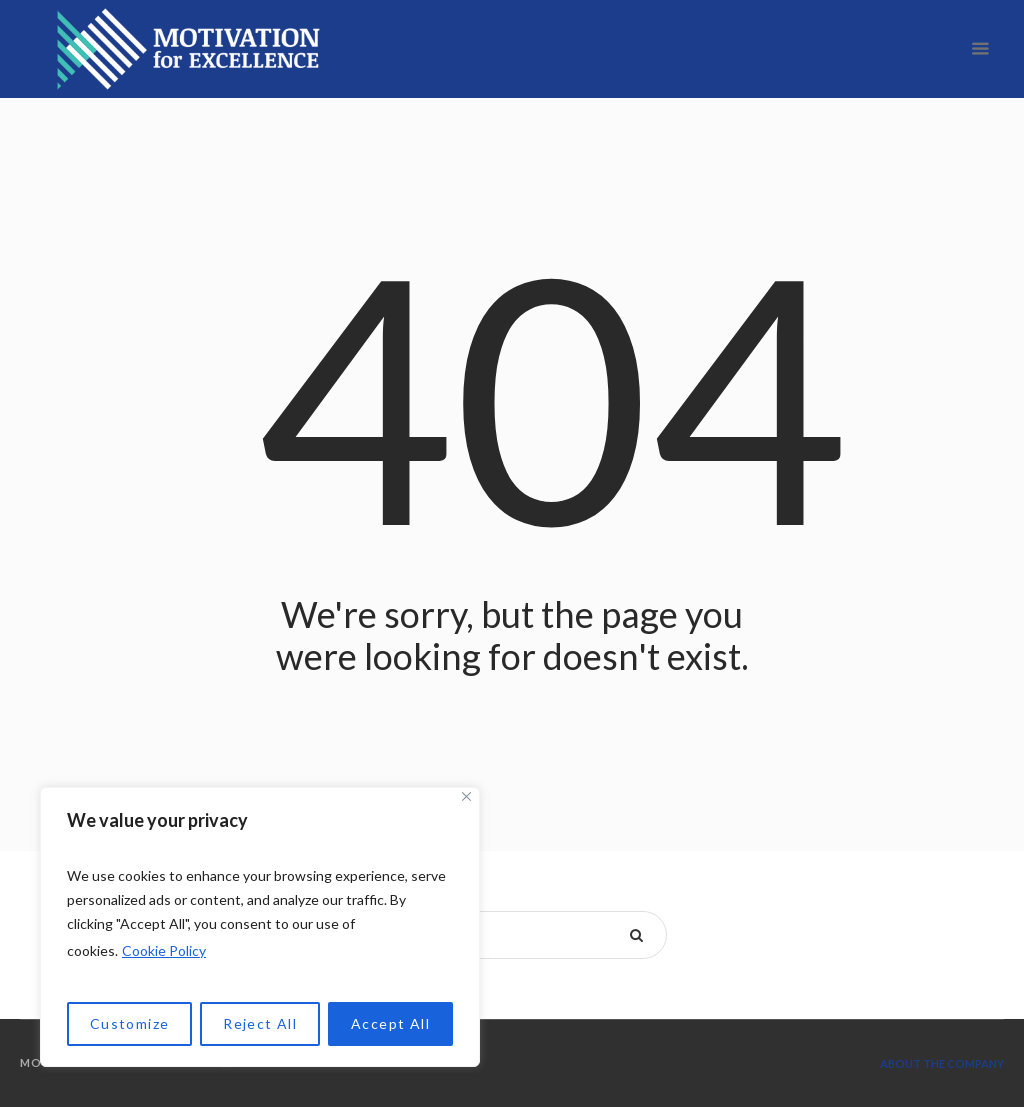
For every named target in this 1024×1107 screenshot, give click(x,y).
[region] (260, 927)
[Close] (466, 796)
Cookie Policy (164, 950)
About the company (942, 1063)
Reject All (260, 1023)
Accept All (390, 1023)
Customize (130, 1023)
